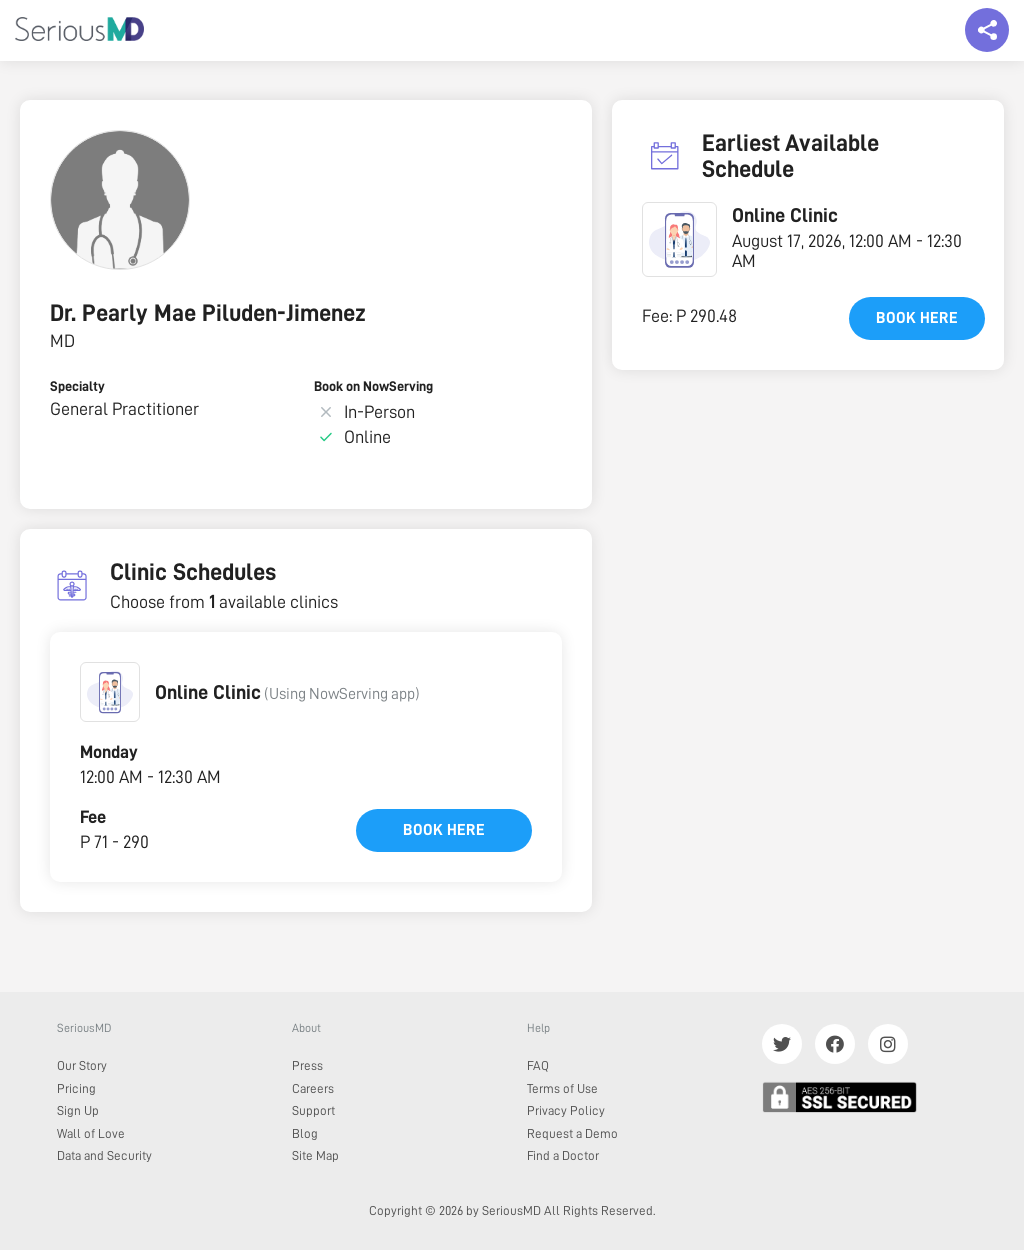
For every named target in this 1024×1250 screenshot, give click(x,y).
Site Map (315, 1155)
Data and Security (104, 1155)
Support (313, 1110)
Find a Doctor (563, 1155)
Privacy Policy (566, 1110)
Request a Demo (572, 1133)
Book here (444, 830)
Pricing (76, 1088)
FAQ (538, 1065)
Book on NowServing (373, 386)
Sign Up (78, 1110)
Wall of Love (91, 1133)
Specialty (77, 386)
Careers (313, 1088)
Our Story (82, 1065)
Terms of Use (562, 1088)
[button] (110, 692)
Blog (305, 1133)
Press (307, 1065)
